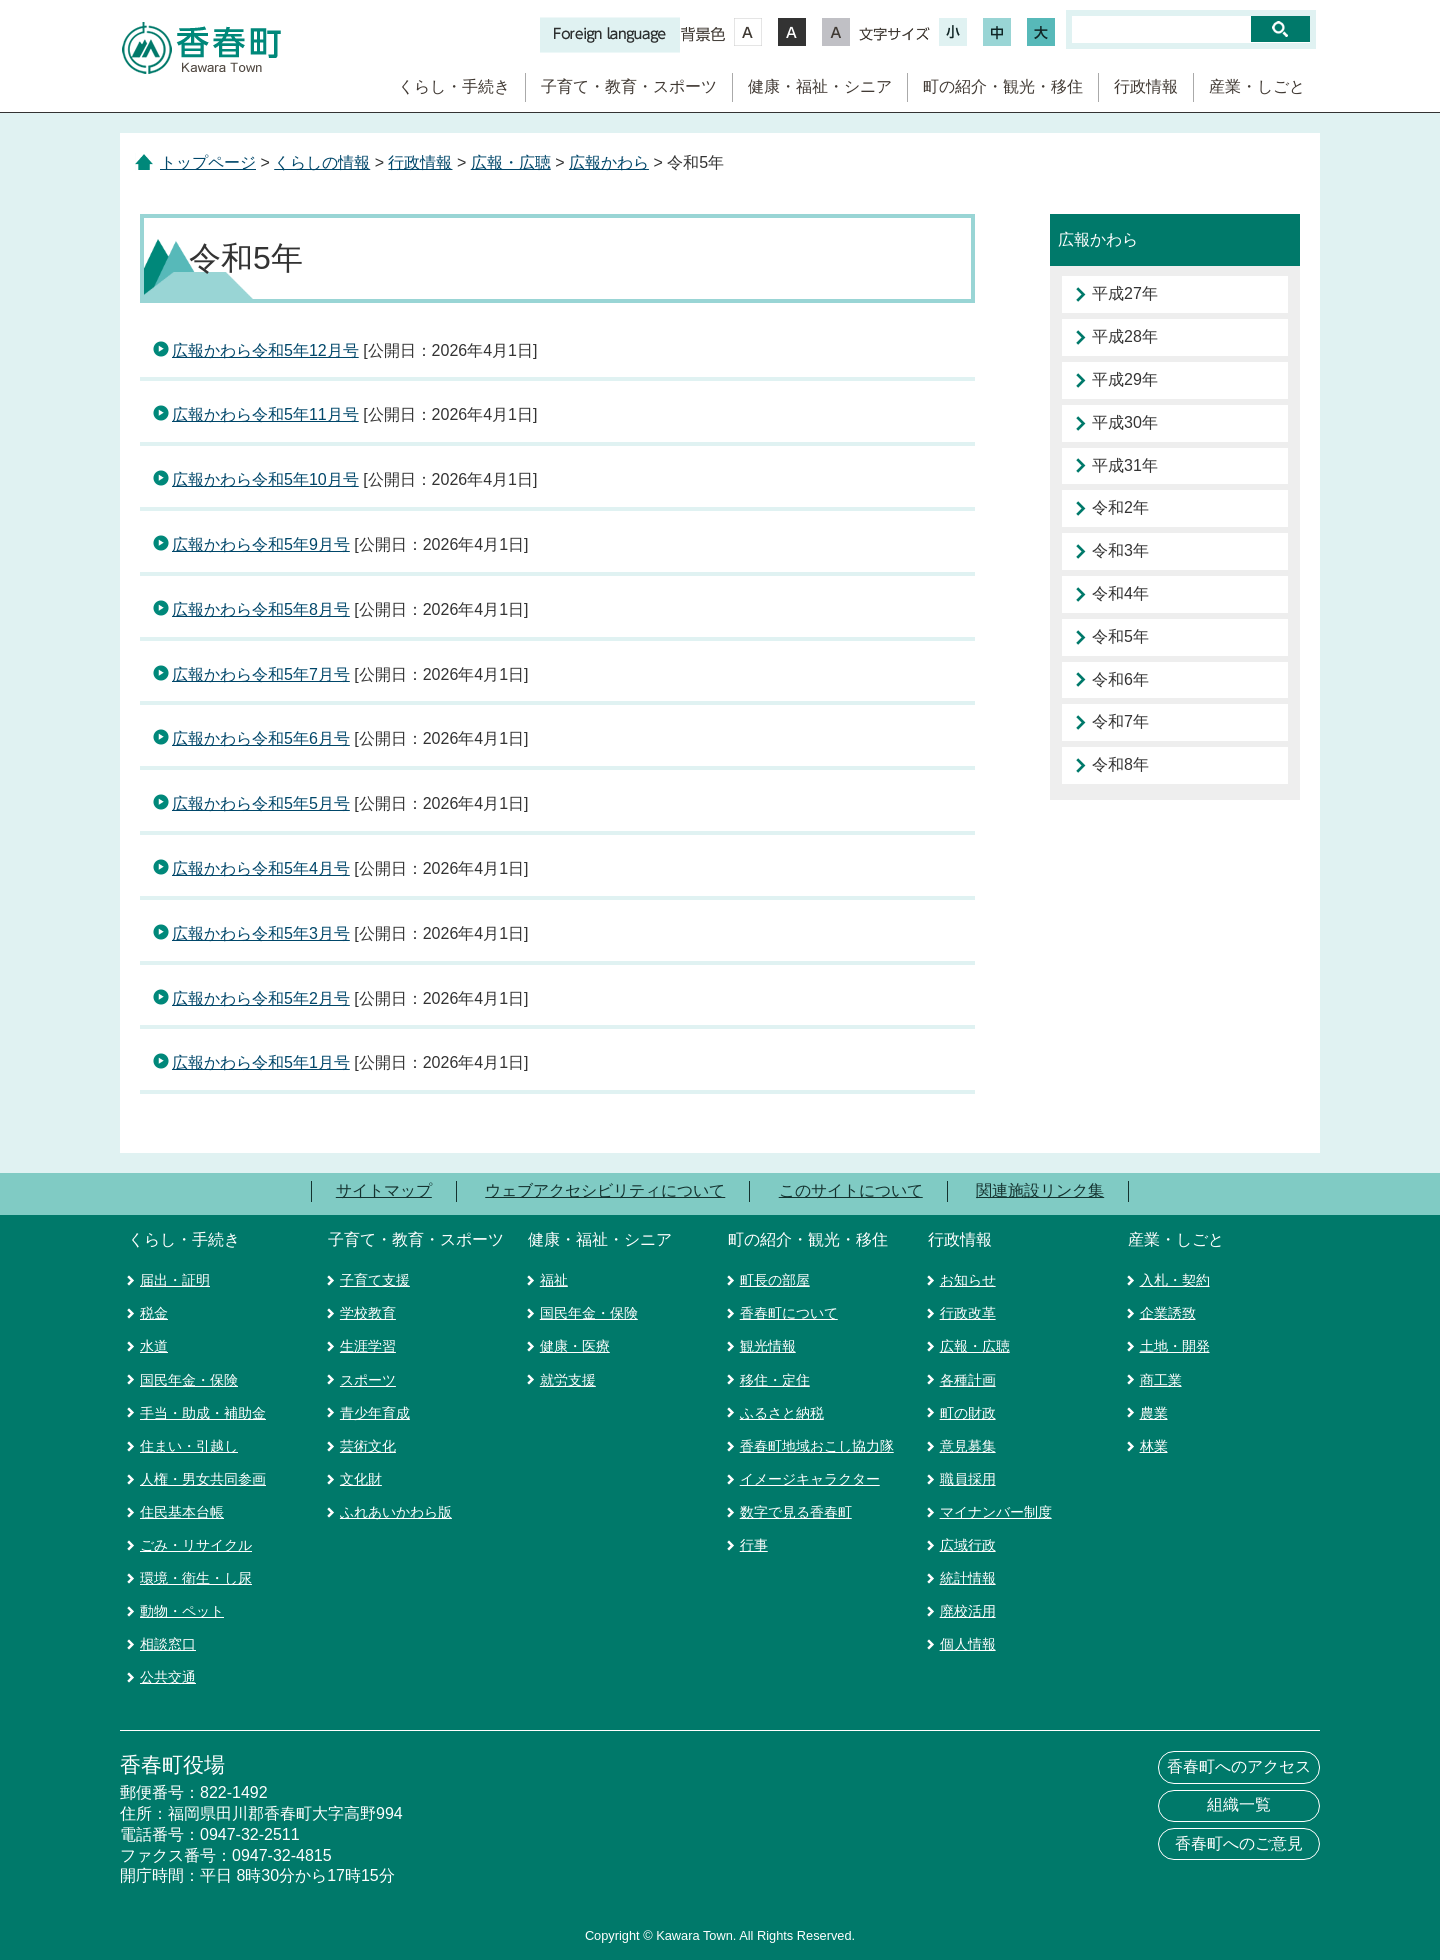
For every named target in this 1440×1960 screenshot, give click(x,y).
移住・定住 (775, 1380)
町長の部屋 (775, 1280)
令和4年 (1120, 593)
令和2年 (1120, 507)
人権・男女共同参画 (203, 1479)
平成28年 (1125, 336)
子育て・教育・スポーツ (629, 86)
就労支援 (568, 1380)
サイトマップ (384, 1190)
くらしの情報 (322, 162)
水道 (154, 1346)
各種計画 (968, 1380)
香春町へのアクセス (1239, 1766)
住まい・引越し (189, 1446)
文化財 (361, 1479)
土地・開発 (1175, 1346)
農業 (1154, 1413)
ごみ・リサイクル (196, 1545)
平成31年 (1125, 465)
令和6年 (1120, 679)
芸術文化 (368, 1446)
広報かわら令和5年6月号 (261, 738)
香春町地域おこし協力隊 (817, 1446)
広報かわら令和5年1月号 (261, 1062)
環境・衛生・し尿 (196, 1578)
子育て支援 (375, 1280)
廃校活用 (968, 1611)
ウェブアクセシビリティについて (605, 1190)
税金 (154, 1313)
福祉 (554, 1280)
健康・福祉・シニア (820, 86)
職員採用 (968, 1479)
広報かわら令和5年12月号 (265, 350)
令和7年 (1120, 721)
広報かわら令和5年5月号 (261, 803)
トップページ (208, 162)
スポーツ (368, 1380)
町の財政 (968, 1413)
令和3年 (1120, 550)
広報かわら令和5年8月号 (261, 609)
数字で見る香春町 (796, 1512)
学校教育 (368, 1313)
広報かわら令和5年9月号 (261, 544)
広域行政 (968, 1545)
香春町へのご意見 (1239, 1843)
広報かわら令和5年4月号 (261, 868)
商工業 (1161, 1380)
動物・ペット (182, 1611)
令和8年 (1120, 764)
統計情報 (968, 1578)
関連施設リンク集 (1040, 1190)
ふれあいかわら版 (396, 1512)
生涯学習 (368, 1346)
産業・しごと (1257, 86)
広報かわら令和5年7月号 (261, 674)
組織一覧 (1239, 1804)
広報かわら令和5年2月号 (261, 998)
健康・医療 (575, 1346)
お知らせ (968, 1280)
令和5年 (1120, 636)
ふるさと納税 (782, 1413)
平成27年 (1125, 293)
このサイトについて (851, 1190)
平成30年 (1125, 422)
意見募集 (968, 1446)
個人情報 (968, 1644)
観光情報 (768, 1346)
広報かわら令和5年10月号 (265, 479)
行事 (754, 1545)
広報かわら (609, 162)
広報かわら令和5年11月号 (265, 414)
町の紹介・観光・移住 (1003, 86)
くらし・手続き (454, 86)
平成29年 (1125, 379)
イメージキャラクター (810, 1479)
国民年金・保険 (189, 1380)
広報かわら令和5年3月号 (261, 933)
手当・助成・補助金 (203, 1413)
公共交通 (168, 1677)
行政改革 (968, 1313)
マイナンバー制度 (996, 1512)
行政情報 (1146, 86)
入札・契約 (1175, 1280)
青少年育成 (375, 1413)
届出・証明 (175, 1280)
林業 (1154, 1446)
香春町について (789, 1313)
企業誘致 (1168, 1313)
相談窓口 (168, 1644)
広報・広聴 (511, 162)
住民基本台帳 (182, 1512)
